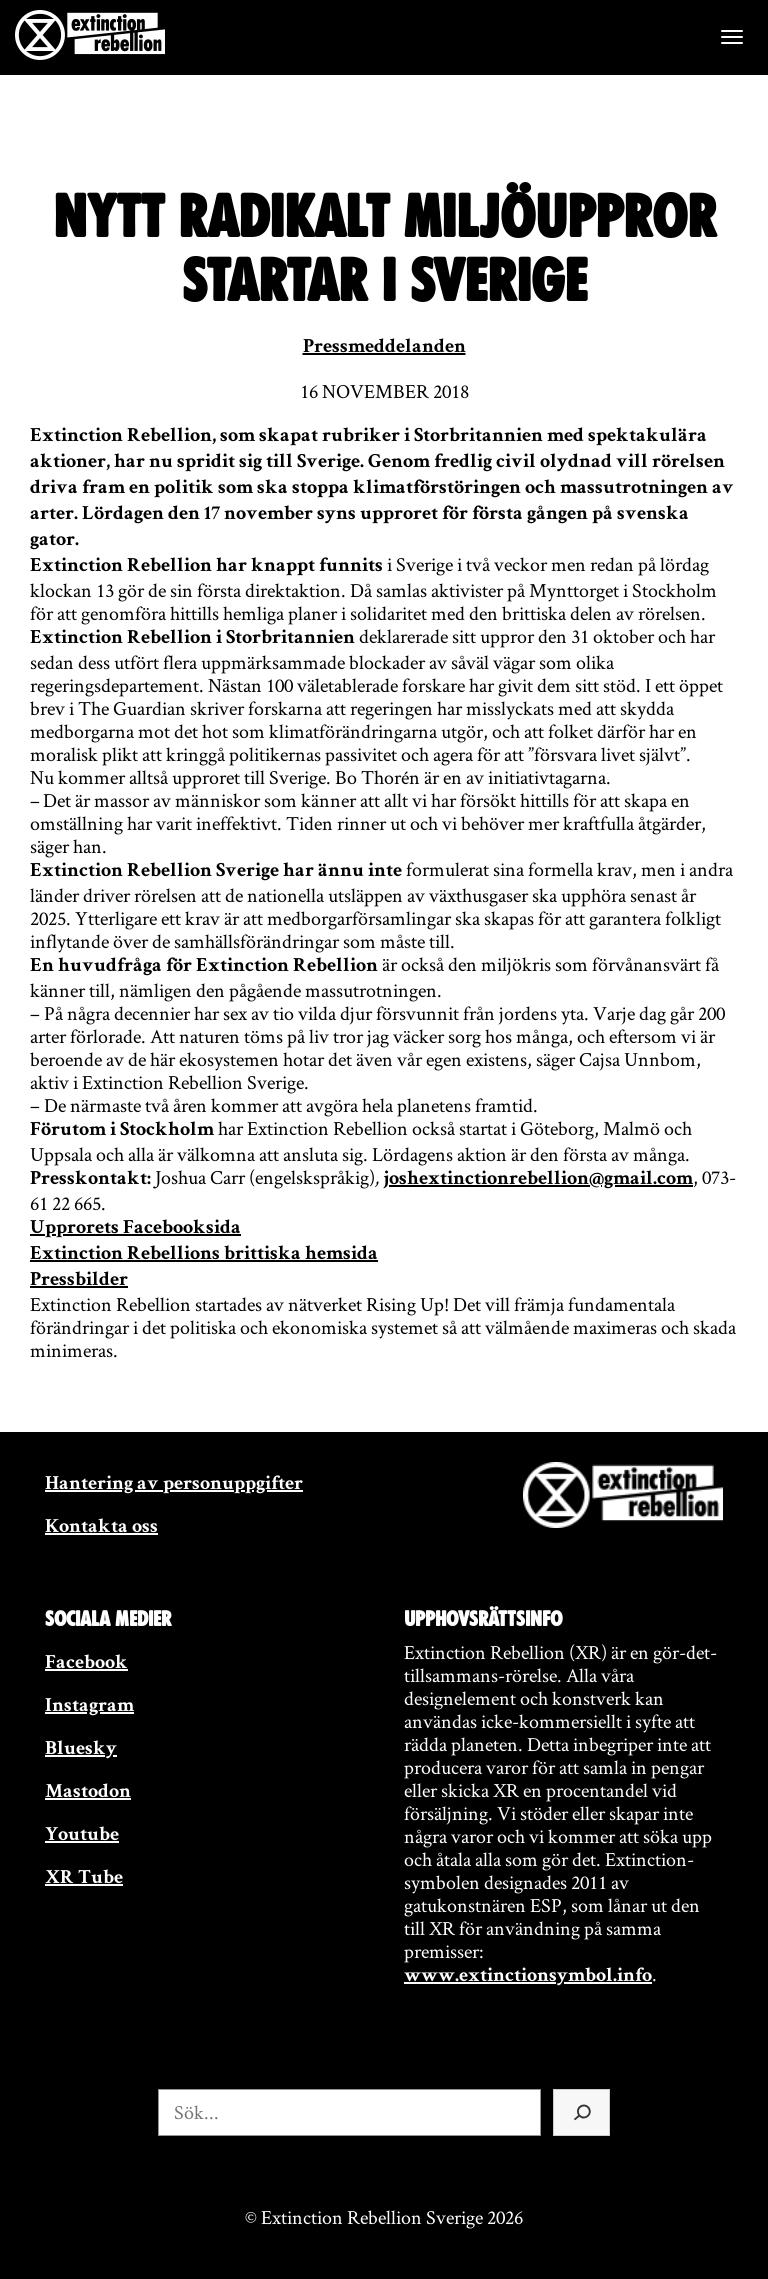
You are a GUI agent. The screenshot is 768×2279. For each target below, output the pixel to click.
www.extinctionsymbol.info (528, 1977)
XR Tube (84, 1879)
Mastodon (88, 1793)
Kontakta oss (101, 1528)
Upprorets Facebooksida (135, 1229)
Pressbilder (79, 1281)
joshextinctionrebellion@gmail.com (538, 1180)
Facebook (86, 1664)
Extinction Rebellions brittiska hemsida (204, 1255)
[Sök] (581, 2112)
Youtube (82, 1836)
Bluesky (81, 1750)
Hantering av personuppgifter (174, 1485)
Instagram (89, 1707)
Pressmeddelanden (384, 348)
